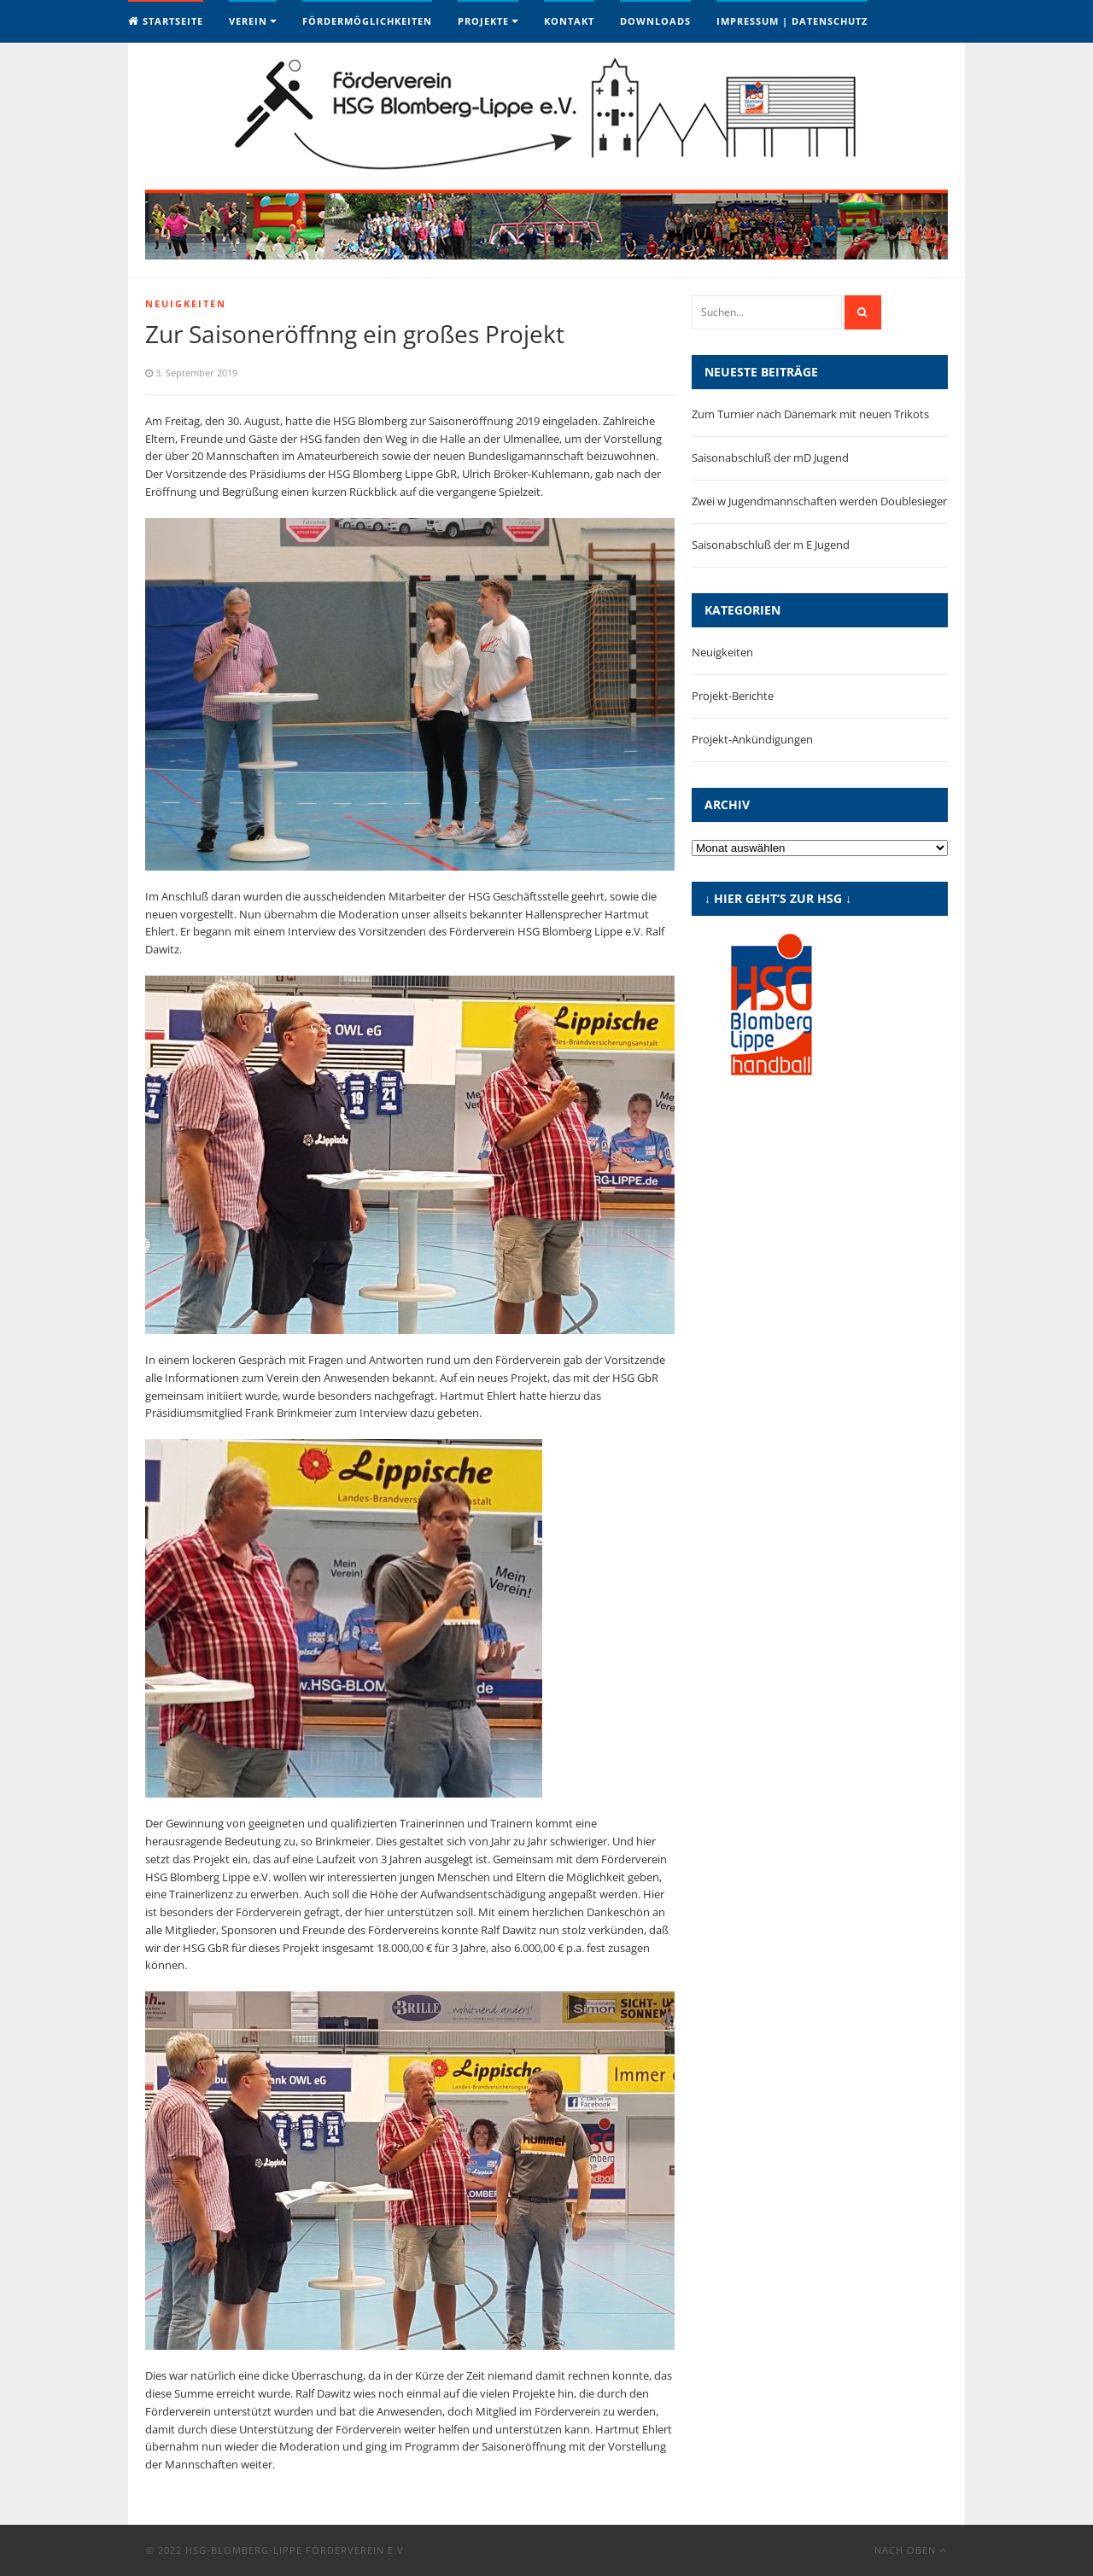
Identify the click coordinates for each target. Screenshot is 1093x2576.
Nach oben (910, 2550)
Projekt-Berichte (733, 695)
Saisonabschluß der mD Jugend (770, 457)
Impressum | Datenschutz (792, 21)
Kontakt (569, 21)
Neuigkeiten (185, 303)
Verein (248, 21)
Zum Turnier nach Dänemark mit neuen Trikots (810, 414)
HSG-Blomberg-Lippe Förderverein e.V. (296, 2550)
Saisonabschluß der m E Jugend (771, 544)
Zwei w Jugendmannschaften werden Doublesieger (819, 501)
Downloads (655, 21)
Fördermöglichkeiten (367, 21)
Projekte (483, 21)
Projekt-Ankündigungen (752, 739)
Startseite (165, 21)
